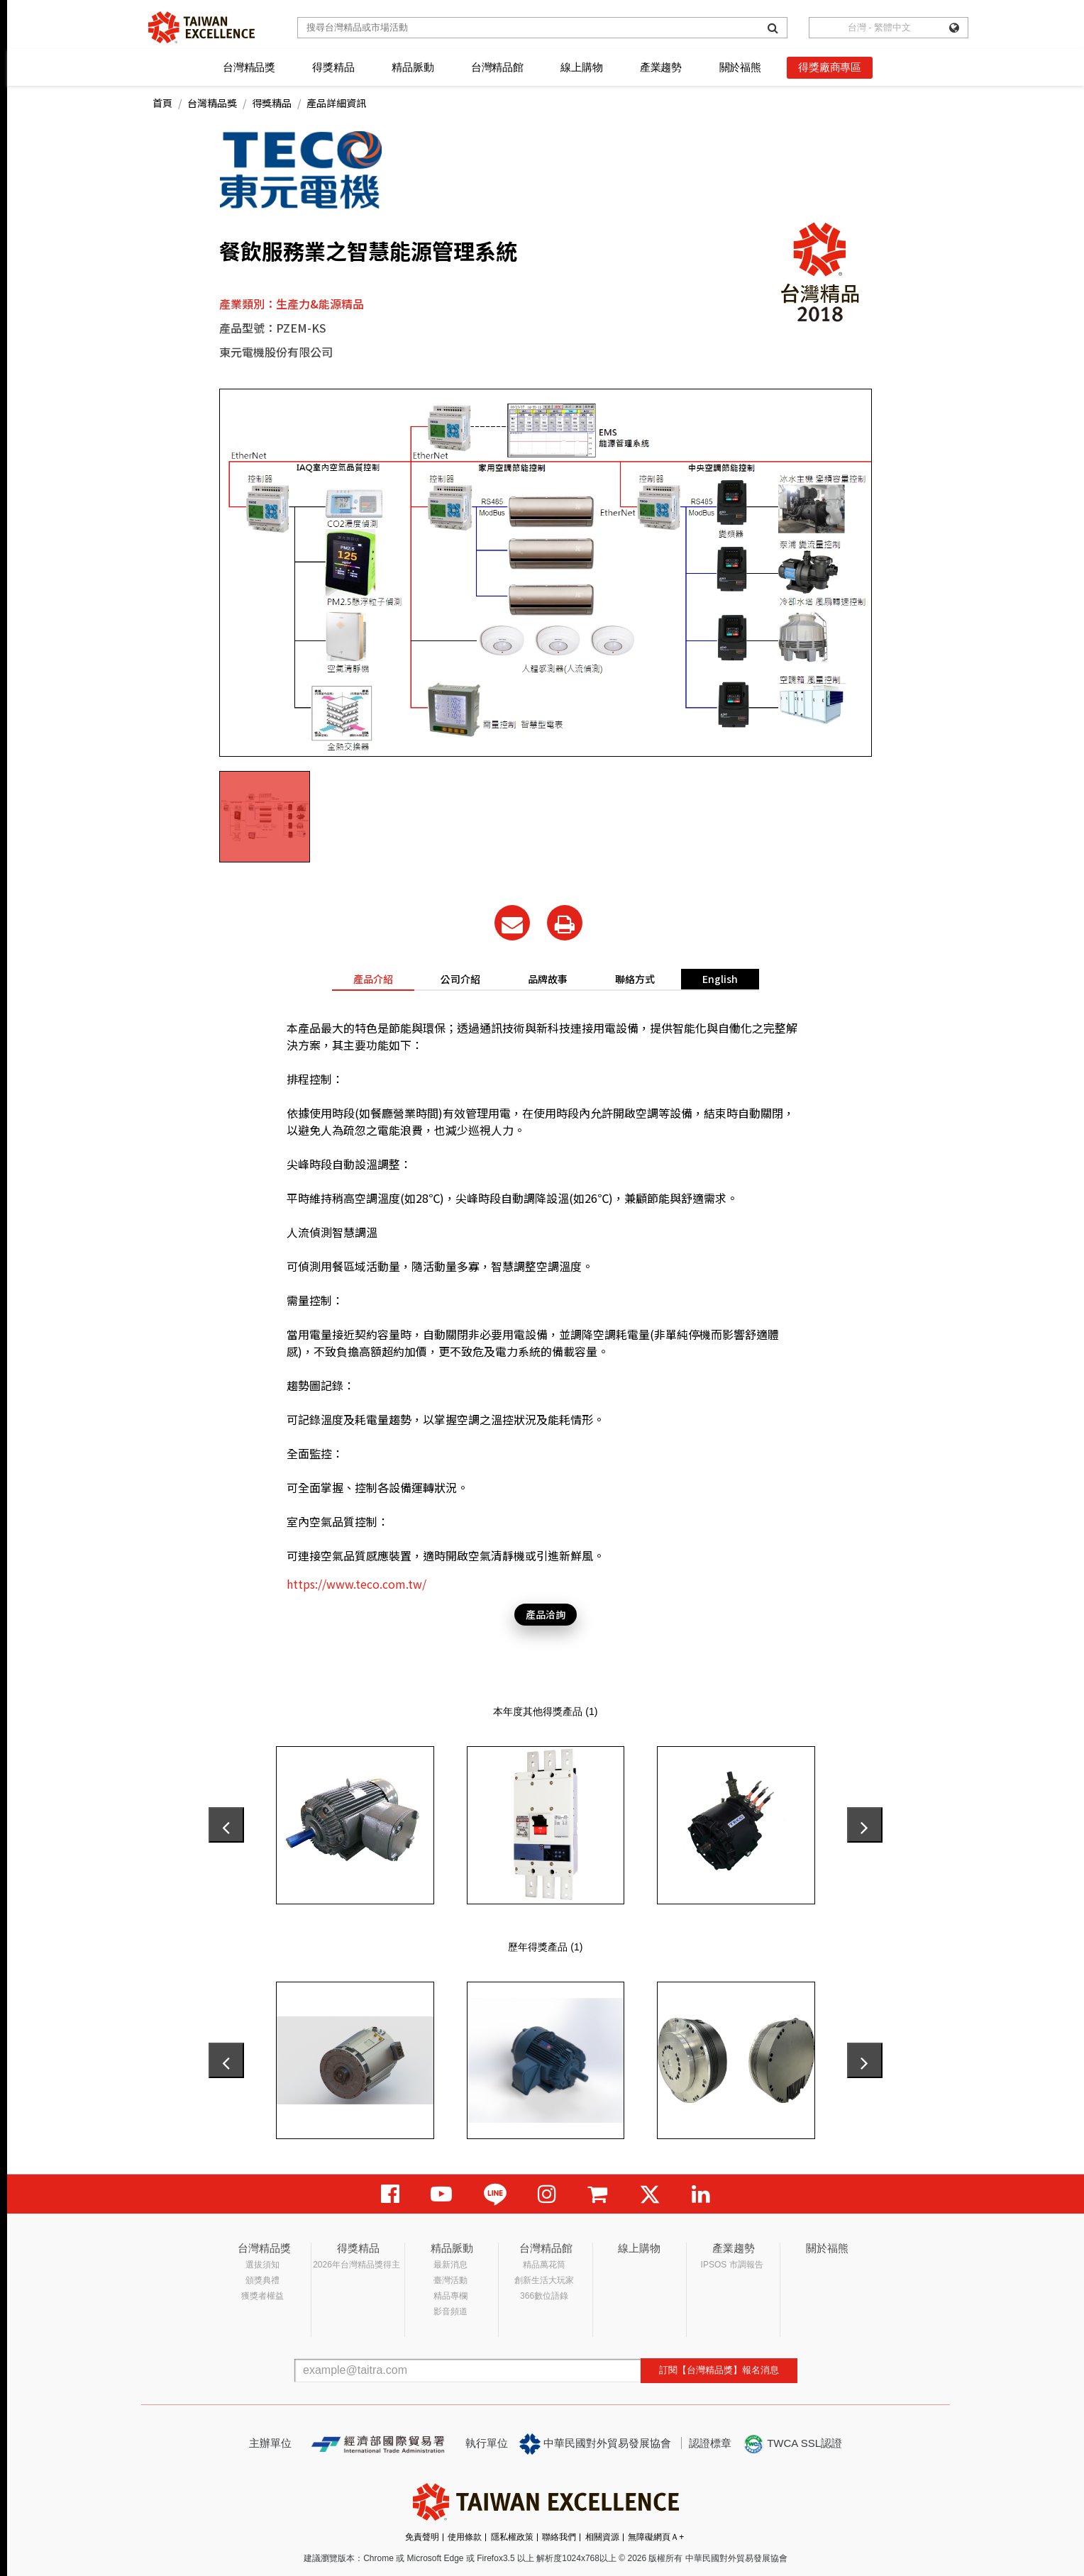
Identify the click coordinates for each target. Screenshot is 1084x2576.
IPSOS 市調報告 (732, 2264)
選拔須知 (262, 2264)
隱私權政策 (512, 2537)
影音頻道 (450, 2311)
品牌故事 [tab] (548, 979)
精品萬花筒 (544, 2264)
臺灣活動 (450, 2280)
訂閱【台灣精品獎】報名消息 (719, 2370)
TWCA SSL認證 (792, 2444)
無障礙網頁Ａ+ (656, 2537)
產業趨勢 (661, 67)
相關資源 (602, 2537)
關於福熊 (740, 67)
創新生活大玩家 (544, 2280)
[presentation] (226, 1825)
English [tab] (720, 979)
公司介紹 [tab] (460, 979)
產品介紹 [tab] (373, 979)
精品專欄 (450, 2296)
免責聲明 (422, 2537)
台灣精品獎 (249, 67)
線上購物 (581, 67)
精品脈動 (412, 67)
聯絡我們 (559, 2537)
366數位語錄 (544, 2296)
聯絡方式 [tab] (635, 979)
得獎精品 (333, 67)
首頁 (162, 103)
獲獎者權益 (262, 2296)
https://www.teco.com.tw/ (356, 1583)
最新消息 (450, 2264)
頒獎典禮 (262, 2280)
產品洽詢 (545, 1614)
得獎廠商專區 (829, 67)
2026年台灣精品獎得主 (356, 2264)
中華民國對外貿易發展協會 (595, 2444)
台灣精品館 (497, 67)
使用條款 (465, 2537)
